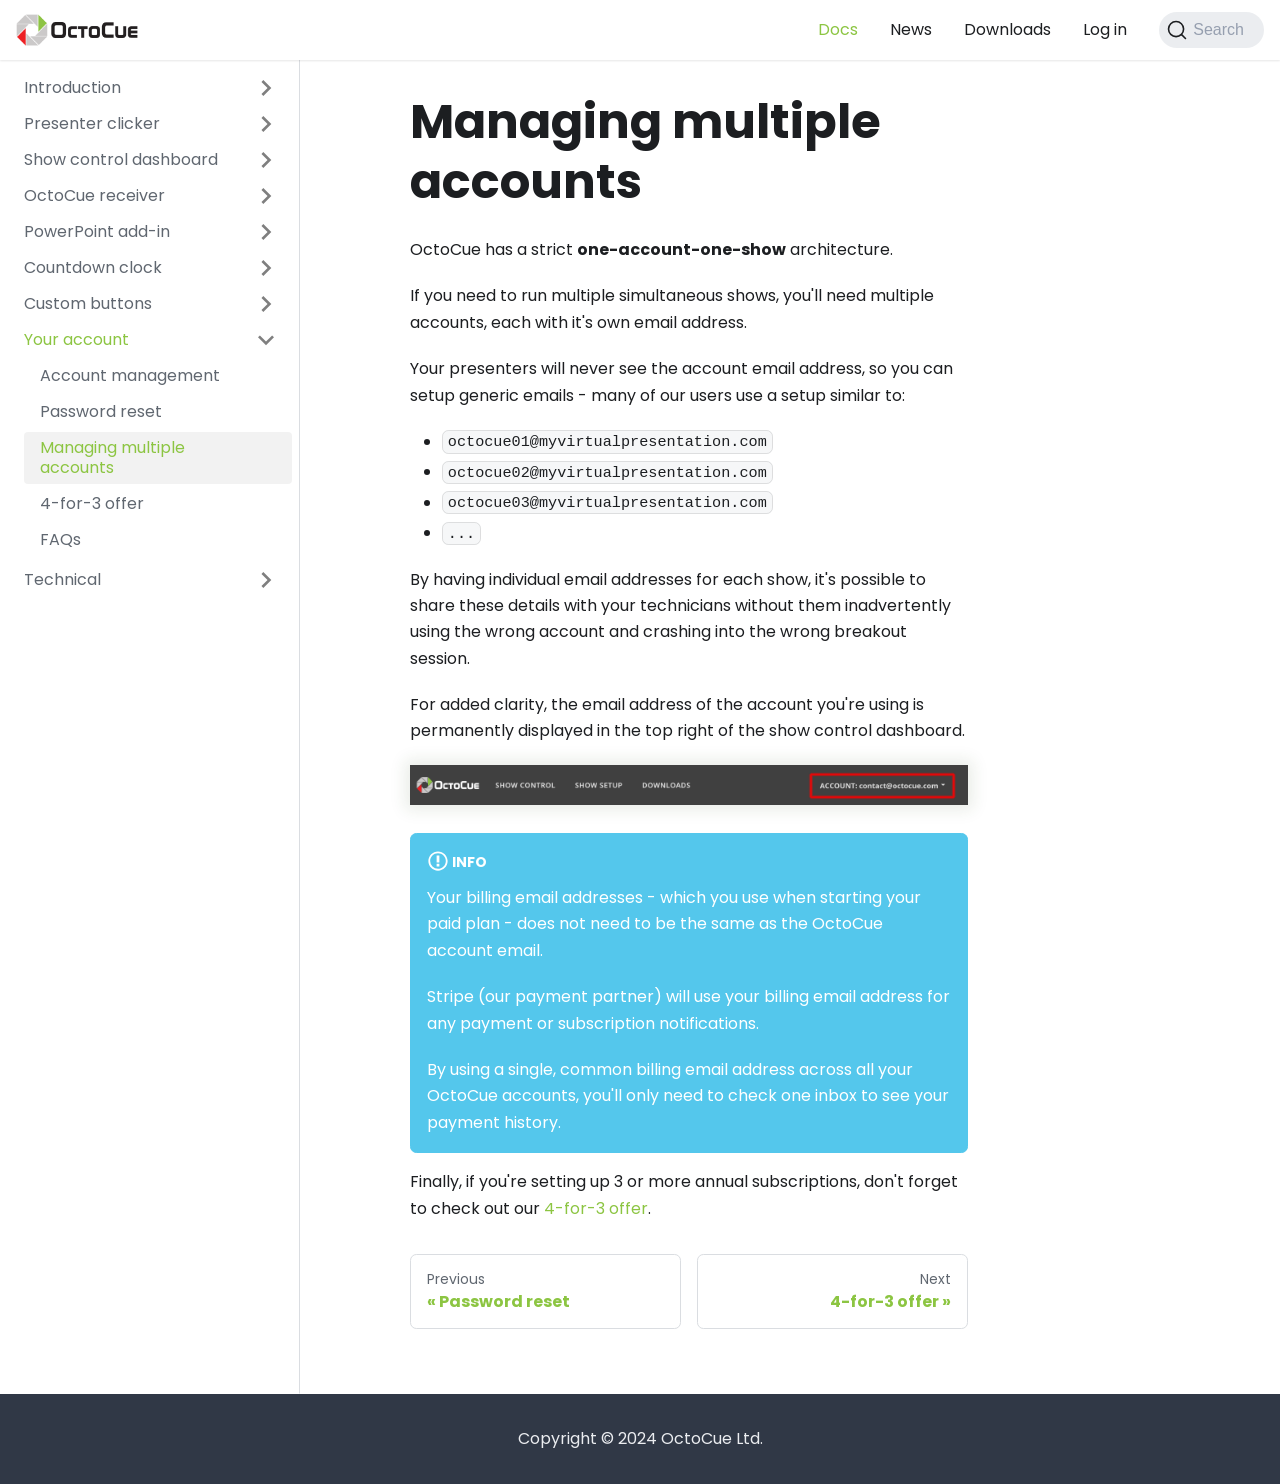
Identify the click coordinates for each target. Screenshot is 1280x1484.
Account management (130, 375)
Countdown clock (93, 267)
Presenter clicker (92, 123)
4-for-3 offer (92, 503)
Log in (1105, 29)
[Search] (1211, 30)
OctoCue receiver (94, 195)
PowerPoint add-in (97, 231)
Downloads (1007, 29)
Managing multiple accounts (112, 457)
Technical (62, 579)
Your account (76, 339)
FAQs (60, 539)
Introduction (72, 87)
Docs (838, 29)
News (911, 29)
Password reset (101, 411)
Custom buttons (88, 303)
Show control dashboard (121, 159)
